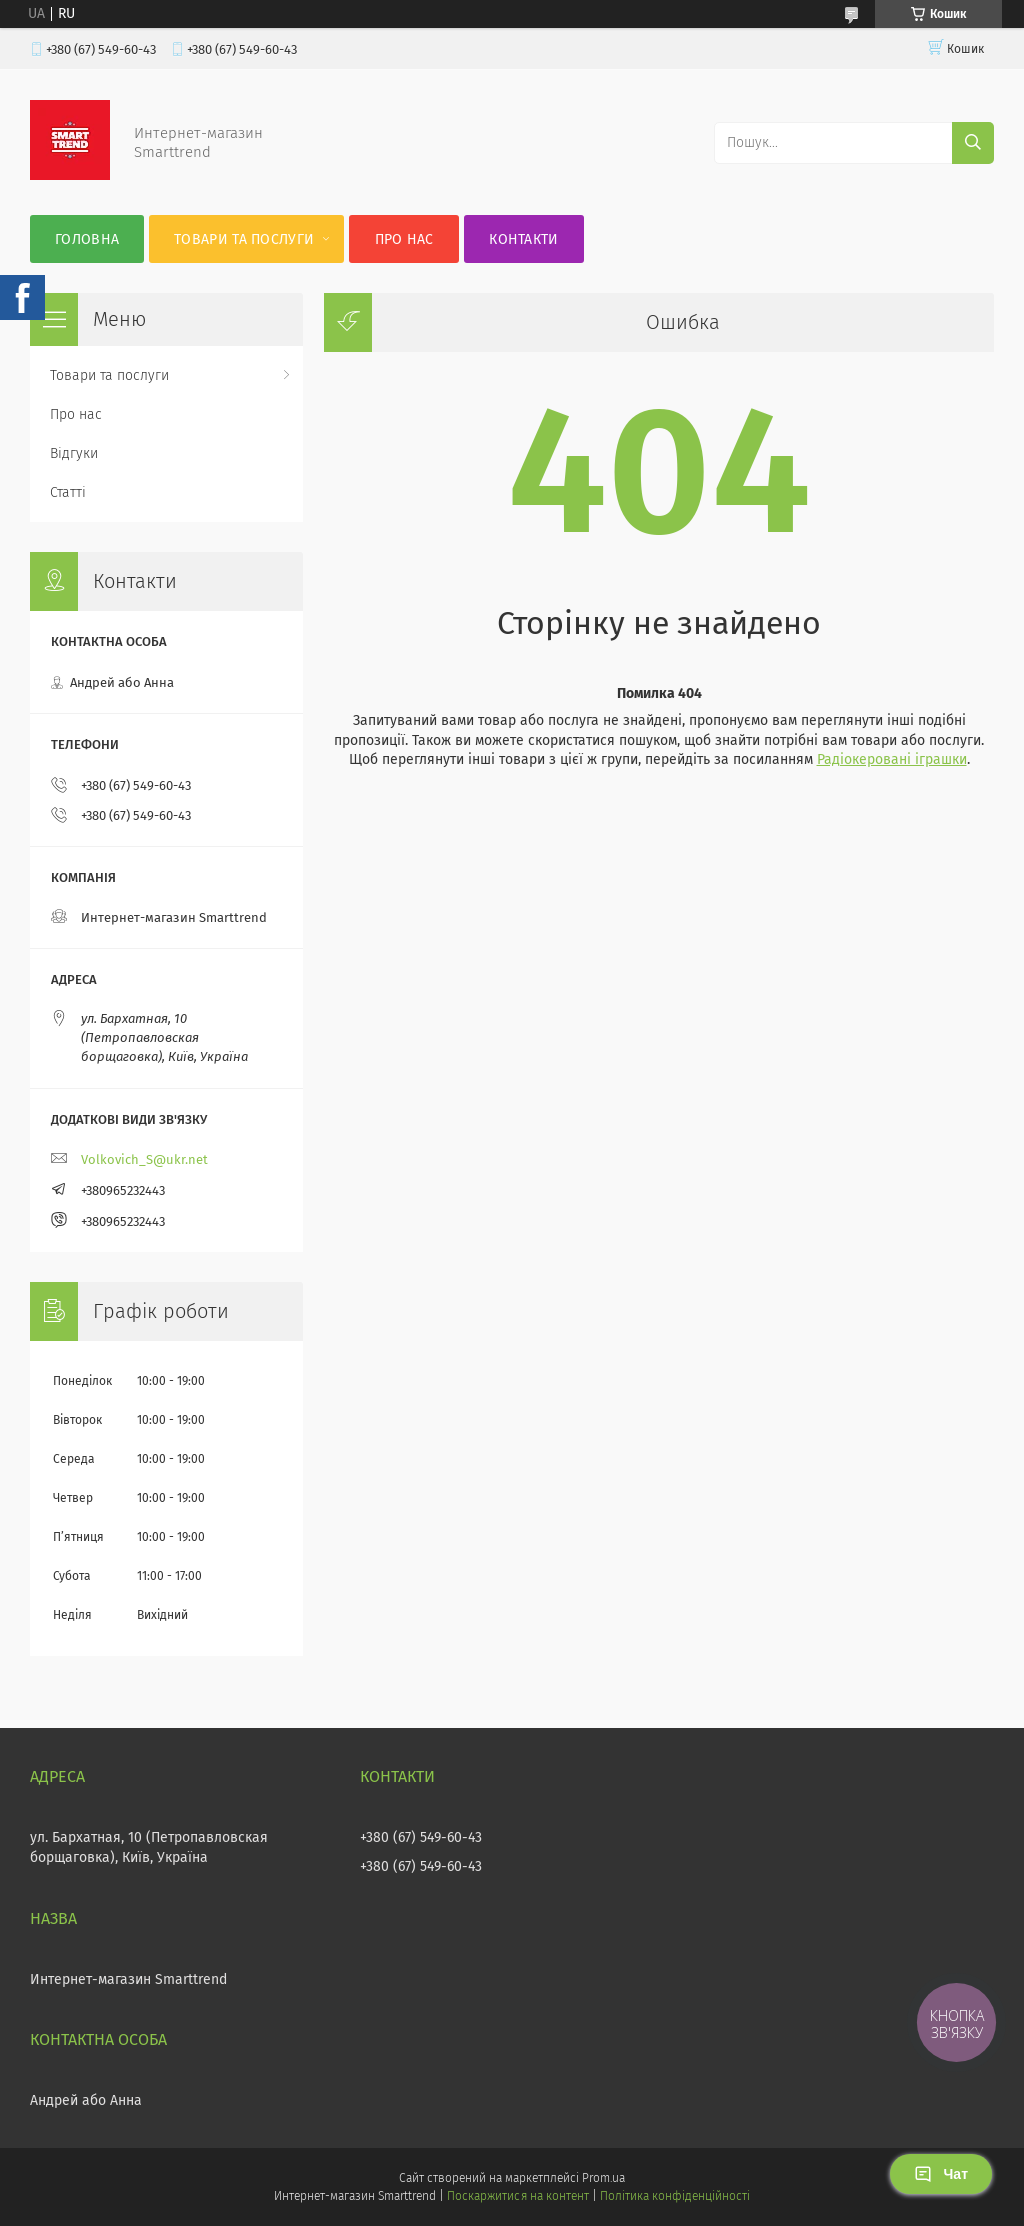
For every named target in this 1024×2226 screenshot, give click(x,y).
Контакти (523, 239)
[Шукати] (973, 143)
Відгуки (74, 453)
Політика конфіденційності (675, 2196)
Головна (87, 239)
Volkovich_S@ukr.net (144, 1159)
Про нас (404, 239)
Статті (68, 492)
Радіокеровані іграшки (892, 759)
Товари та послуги (244, 239)
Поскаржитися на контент (517, 2196)
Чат (941, 2174)
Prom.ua (603, 2178)
